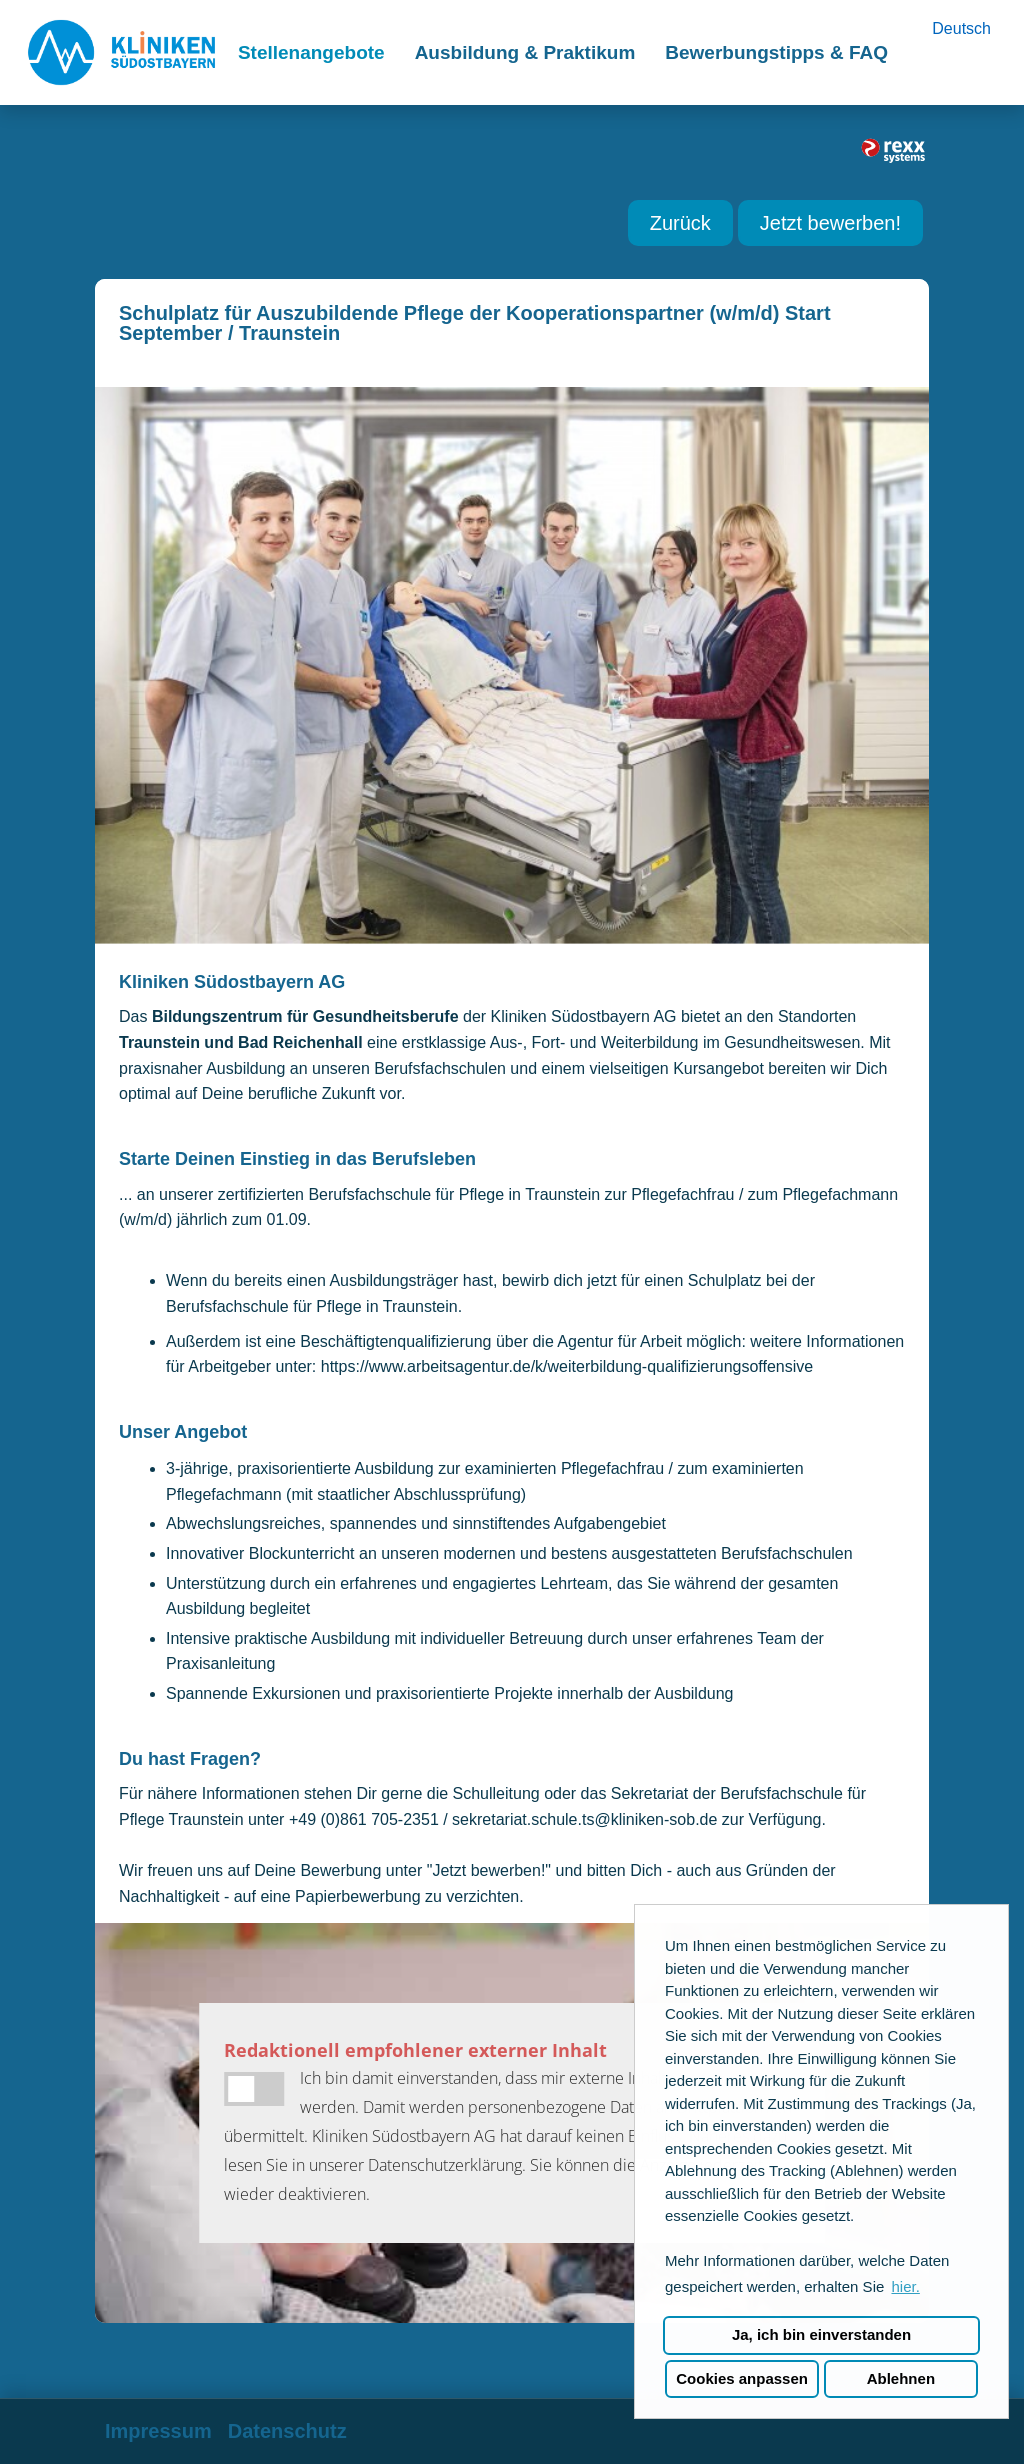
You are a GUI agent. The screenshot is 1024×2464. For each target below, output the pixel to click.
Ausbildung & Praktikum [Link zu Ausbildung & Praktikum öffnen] (525, 52)
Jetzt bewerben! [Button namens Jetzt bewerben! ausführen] (830, 223)
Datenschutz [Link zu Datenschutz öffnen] (287, 2431)
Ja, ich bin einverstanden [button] (821, 2334)
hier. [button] (905, 2286)
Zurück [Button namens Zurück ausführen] (680, 223)
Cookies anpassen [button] (742, 2378)
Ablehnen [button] (901, 2378)
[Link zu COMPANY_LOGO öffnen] (121, 52)
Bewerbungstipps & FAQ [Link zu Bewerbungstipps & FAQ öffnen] (776, 52)
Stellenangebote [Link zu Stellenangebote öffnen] (311, 52)
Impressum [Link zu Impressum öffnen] (158, 2431)
